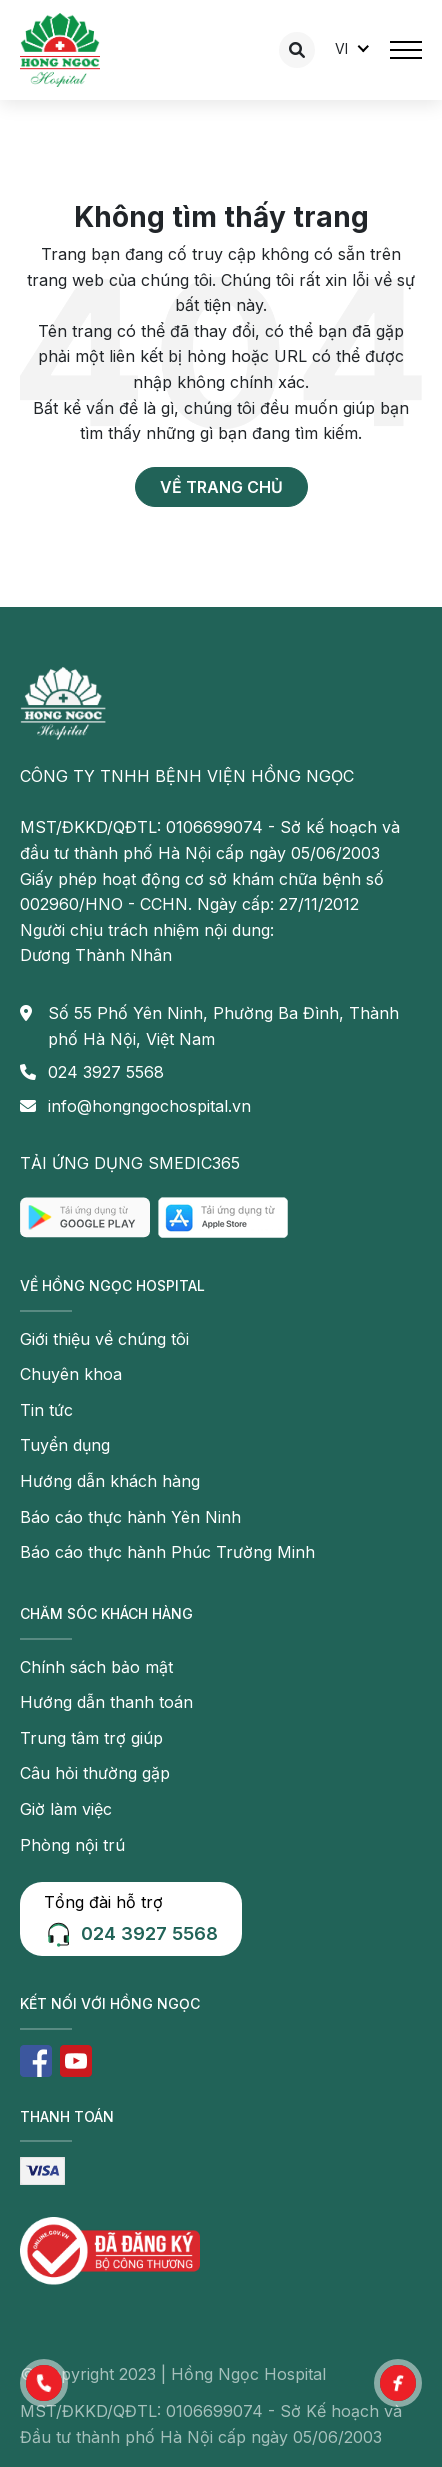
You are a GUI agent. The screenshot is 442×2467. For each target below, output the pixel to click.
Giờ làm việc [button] (66, 1809)
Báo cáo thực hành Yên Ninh (130, 1517)
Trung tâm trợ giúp (91, 1738)
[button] (44, 2383)
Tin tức (46, 1410)
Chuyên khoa (71, 1374)
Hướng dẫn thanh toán (106, 1702)
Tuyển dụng (65, 1445)
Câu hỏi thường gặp (95, 1773)
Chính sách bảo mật (96, 1667)
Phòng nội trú (72, 1845)
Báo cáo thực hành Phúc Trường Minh (167, 1552)
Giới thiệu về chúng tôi (104, 1339)
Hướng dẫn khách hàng (110, 1481)
